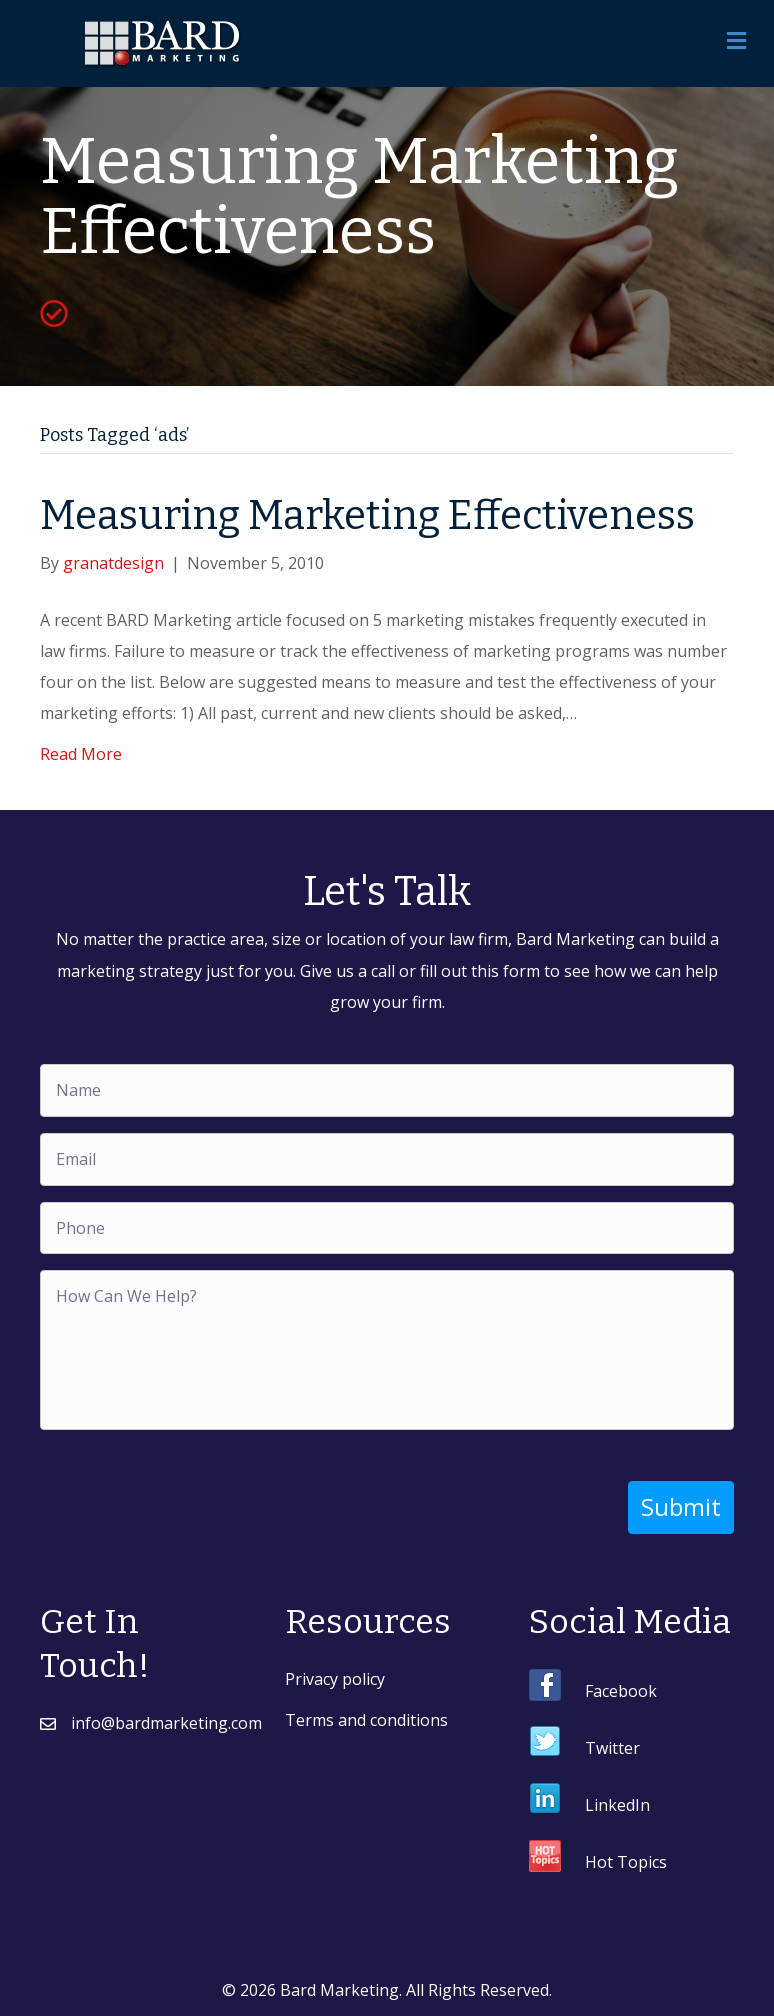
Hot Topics (626, 1862)
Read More (81, 754)
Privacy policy (335, 1679)
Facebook (621, 1691)
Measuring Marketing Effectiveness (367, 516)
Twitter (612, 1748)
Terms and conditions (366, 1720)
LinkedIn (617, 1805)
